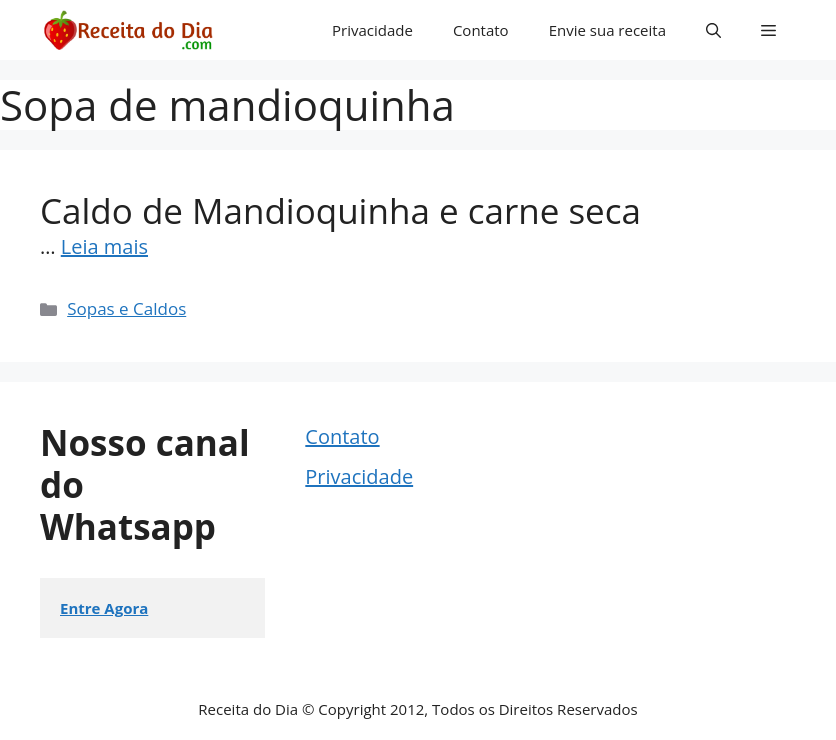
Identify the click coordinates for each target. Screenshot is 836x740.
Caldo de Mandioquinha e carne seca (340, 210)
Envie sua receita (607, 30)
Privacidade (372, 30)
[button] (713, 30)
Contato (481, 30)
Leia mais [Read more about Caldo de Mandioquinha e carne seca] (104, 246)
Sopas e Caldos (126, 308)
